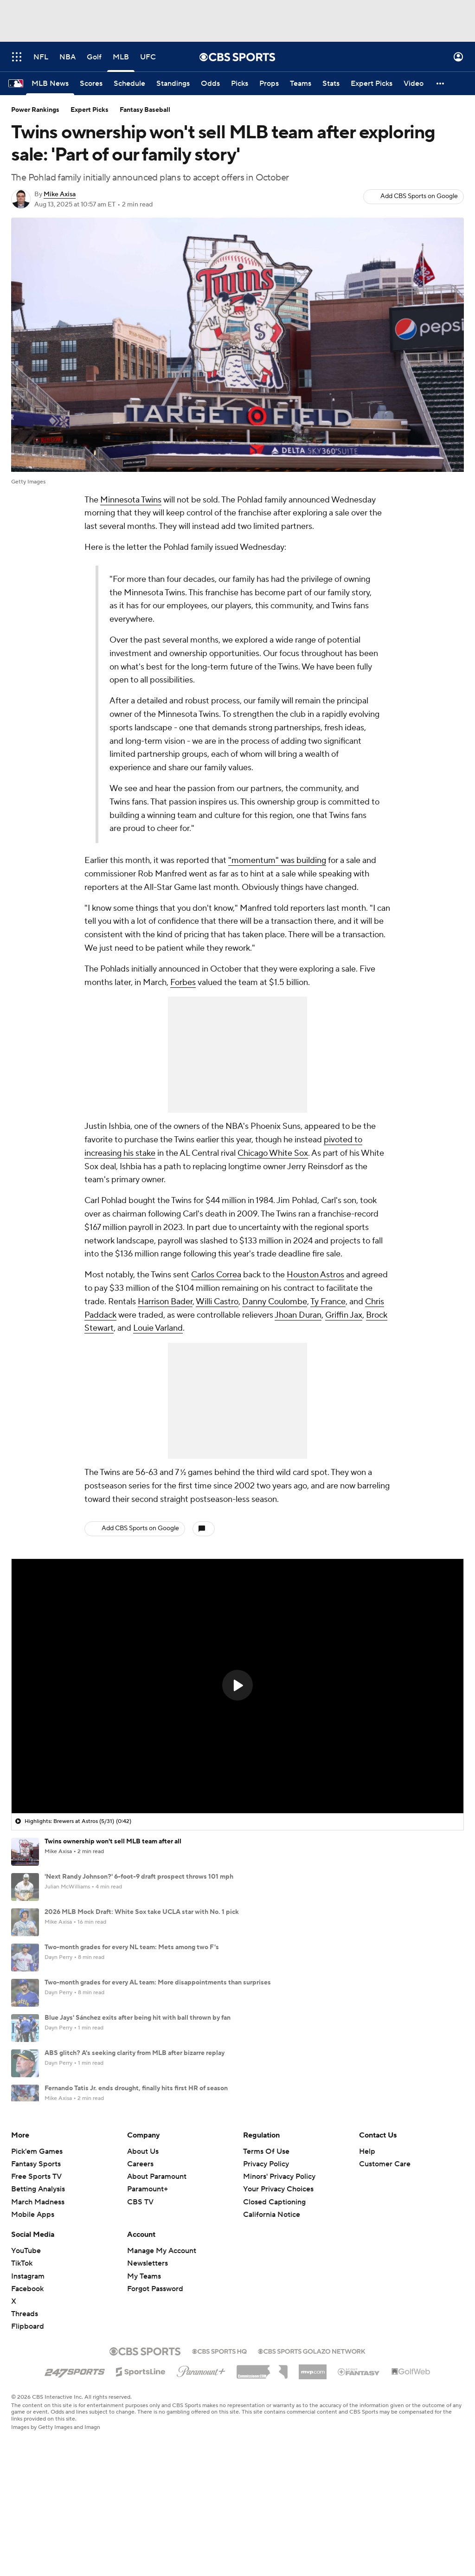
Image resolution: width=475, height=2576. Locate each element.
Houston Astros (315, 1274)
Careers (140, 2253)
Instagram (28, 2365)
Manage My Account (161, 2339)
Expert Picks (90, 110)
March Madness (37, 2290)
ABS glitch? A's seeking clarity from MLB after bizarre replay (135, 2053)
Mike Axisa (60, 194)
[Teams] (300, 83)
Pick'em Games (37, 2240)
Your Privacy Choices (278, 2278)
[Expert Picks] (371, 83)
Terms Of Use (266, 2240)
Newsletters (147, 2352)
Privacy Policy (266, 2253)
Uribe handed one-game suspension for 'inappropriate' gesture (139, 2159)
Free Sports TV (36, 2265)
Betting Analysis (38, 2278)
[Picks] (239, 83)
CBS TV (140, 2290)
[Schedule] (129, 83)
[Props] (269, 83)
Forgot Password (155, 2378)
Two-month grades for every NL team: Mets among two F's (132, 1947)
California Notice (271, 2303)
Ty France (328, 1301)
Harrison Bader (165, 1301)
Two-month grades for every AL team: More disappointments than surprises (158, 1982)
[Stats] (331, 83)
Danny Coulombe (274, 1301)
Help (367, 2240)
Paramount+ (147, 2278)
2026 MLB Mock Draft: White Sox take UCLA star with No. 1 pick (142, 1912)
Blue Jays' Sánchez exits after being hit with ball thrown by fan (138, 2018)
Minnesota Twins (130, 500)
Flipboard (27, 2415)
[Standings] (173, 83)
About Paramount (156, 2265)
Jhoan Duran (298, 1315)
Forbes (183, 982)
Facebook (27, 2378)
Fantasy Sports (36, 2253)
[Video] (413, 83)
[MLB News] (50, 83)
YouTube (26, 2339)
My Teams (144, 2365)
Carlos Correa (216, 1274)
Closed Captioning (274, 2290)
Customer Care (385, 2253)
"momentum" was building (277, 860)
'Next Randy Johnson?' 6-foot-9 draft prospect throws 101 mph (139, 1877)
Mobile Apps (32, 2303)
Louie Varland (158, 1328)
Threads (24, 2403)
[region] (237, 1686)
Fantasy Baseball (145, 110)
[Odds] (210, 83)
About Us (143, 2240)
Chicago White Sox (273, 1153)
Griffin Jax (343, 1315)
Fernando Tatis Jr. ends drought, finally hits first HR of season (136, 2088)
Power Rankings (35, 110)
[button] (440, 83)
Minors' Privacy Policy (279, 2265)
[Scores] (91, 83)
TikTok (21, 2352)
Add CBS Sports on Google (419, 196)
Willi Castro (217, 1301)
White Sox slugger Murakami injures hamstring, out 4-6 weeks (138, 2123)
